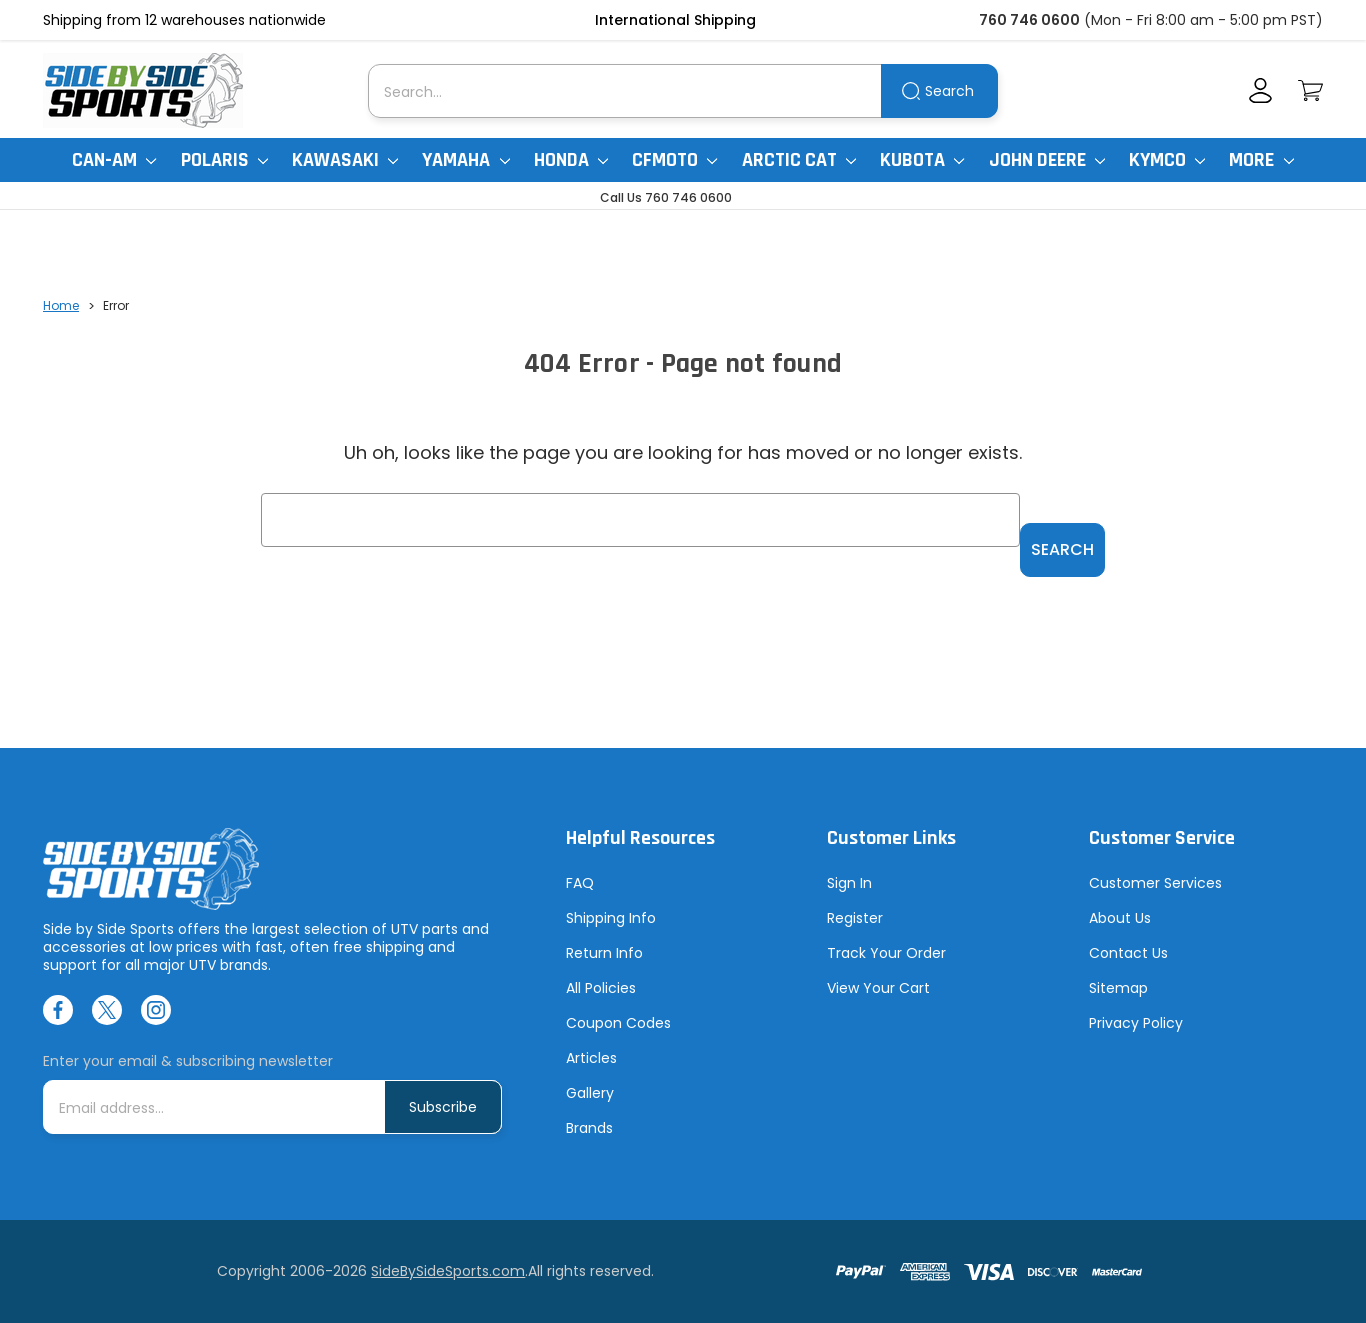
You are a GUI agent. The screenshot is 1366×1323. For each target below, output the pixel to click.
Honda (571, 160)
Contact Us (1128, 953)
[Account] (1260, 90)
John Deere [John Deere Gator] (1047, 160)
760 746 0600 (1029, 20)
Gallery (590, 1093)
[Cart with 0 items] (1310, 90)
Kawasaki (345, 160)
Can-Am (114, 160)
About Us (1120, 918)
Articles (591, 1058)
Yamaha (465, 160)
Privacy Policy (1136, 1023)
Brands (589, 1128)
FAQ (580, 883)
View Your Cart (878, 988)
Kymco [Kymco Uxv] (1167, 160)
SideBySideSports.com (448, 1271)
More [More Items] (1261, 160)
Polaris (224, 160)
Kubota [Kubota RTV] (922, 160)
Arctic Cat (799, 160)
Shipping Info (611, 918)
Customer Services (1155, 883)
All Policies (601, 988)
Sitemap (1118, 988)
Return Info (604, 953)
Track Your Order (886, 953)
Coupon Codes (618, 1023)
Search (949, 91)
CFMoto (674, 160)
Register (855, 918)
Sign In (849, 883)
